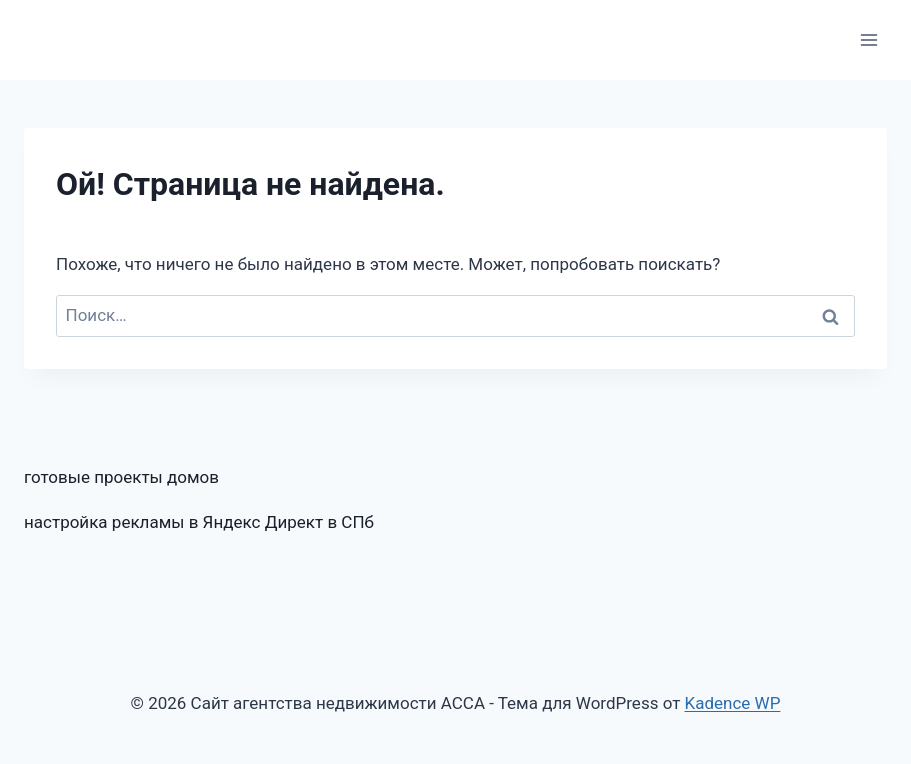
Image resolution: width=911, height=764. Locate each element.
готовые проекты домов (121, 477)
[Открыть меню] (868, 39)
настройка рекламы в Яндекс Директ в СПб (199, 522)
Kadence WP (733, 703)
